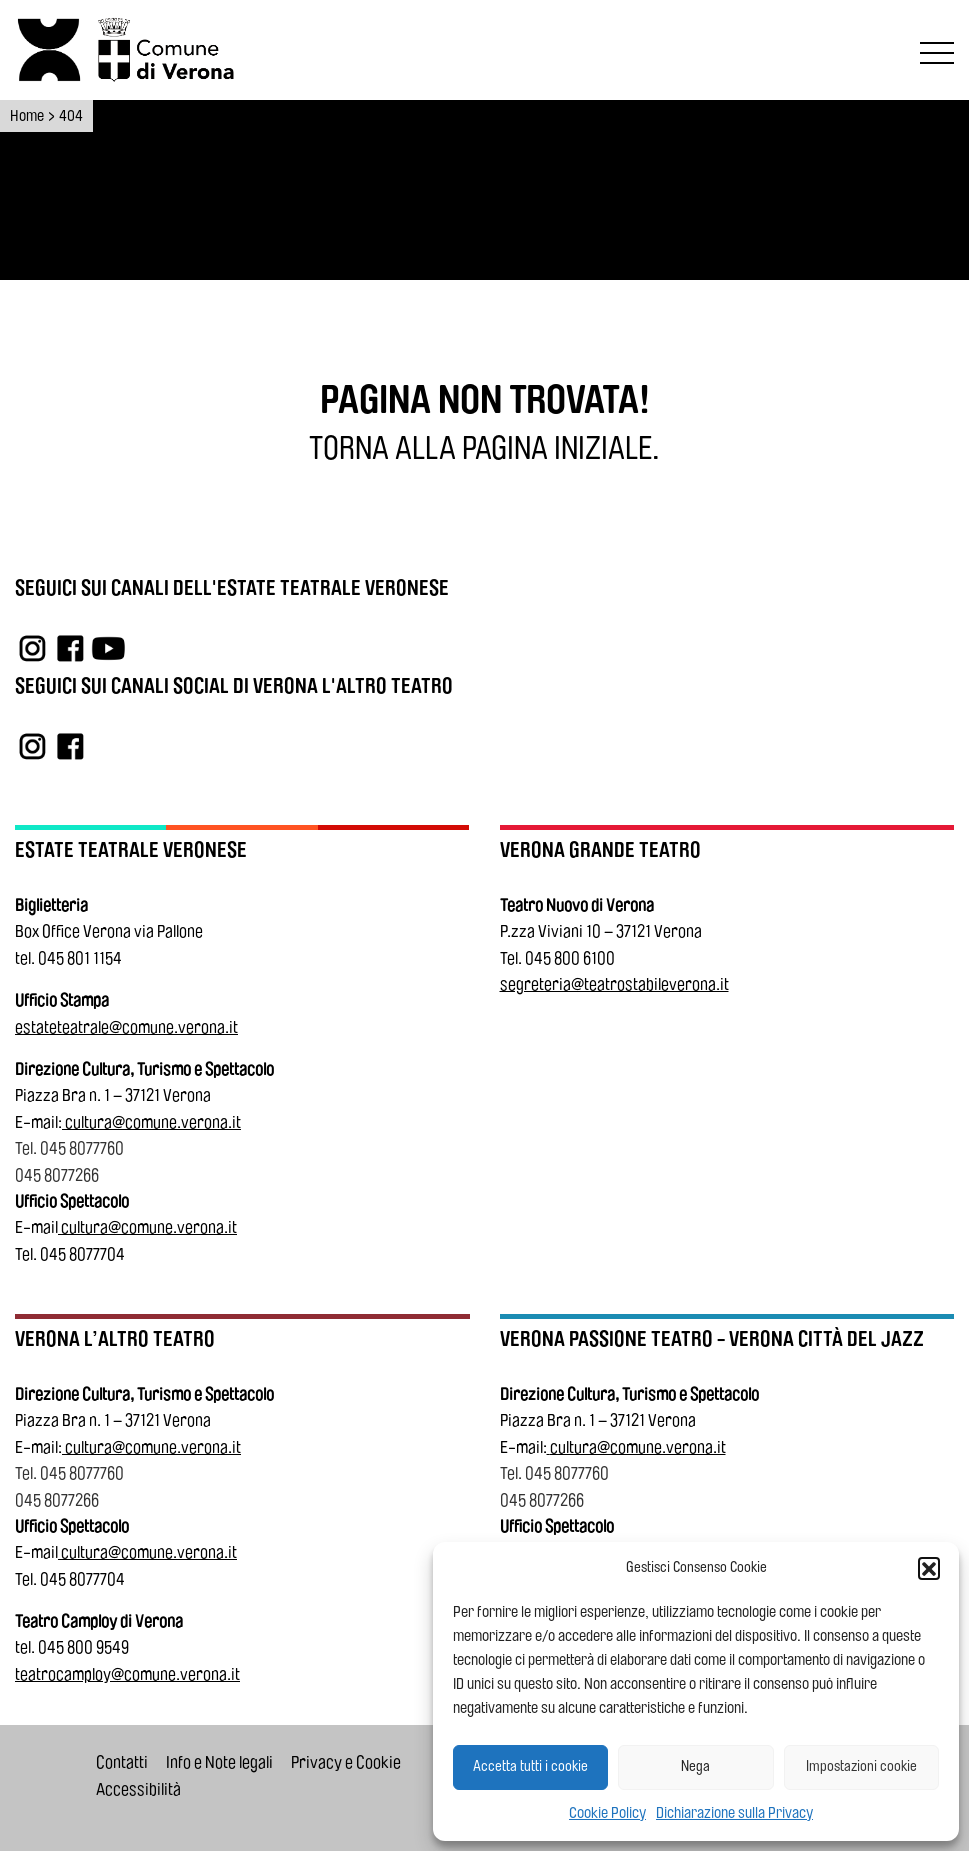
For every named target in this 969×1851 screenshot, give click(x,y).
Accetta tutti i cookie (530, 1766)
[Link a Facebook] (70, 647)
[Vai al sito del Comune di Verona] (170, 49)
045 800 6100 (570, 958)
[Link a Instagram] (32, 647)
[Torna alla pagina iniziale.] (484, 449)
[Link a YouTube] (108, 647)
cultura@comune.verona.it (153, 1122)
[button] (929, 1568)
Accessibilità (138, 1789)
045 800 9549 (83, 1647)
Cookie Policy (607, 1813)
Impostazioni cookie (861, 1766)
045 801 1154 (80, 958)
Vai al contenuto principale (22, 3)
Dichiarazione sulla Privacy (734, 1813)
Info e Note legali (219, 1762)
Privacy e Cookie (346, 1762)
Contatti (122, 1762)
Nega (695, 1766)
